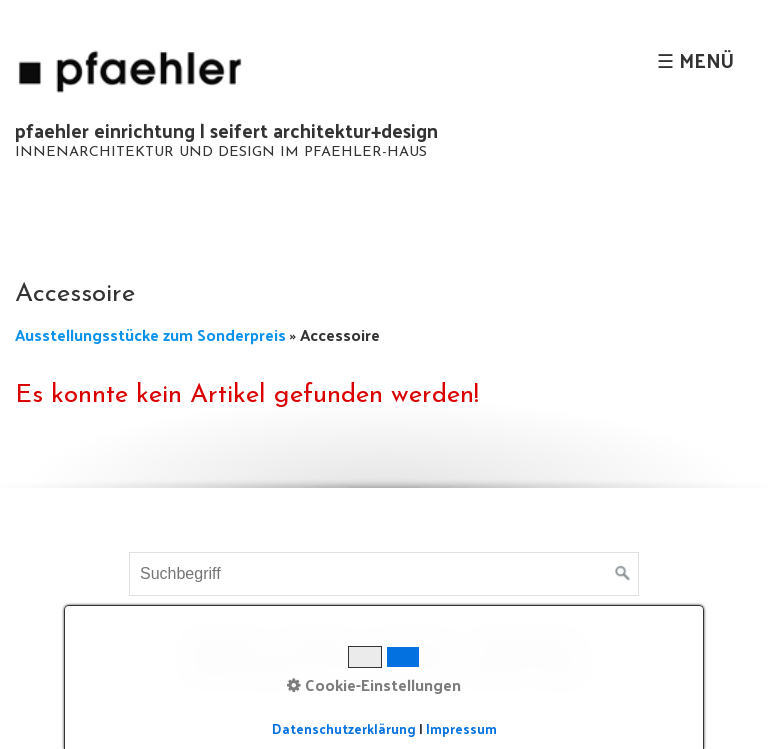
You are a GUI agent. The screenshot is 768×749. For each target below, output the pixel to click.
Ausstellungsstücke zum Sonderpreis (152, 334)
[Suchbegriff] (384, 574)
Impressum (461, 728)
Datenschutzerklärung (344, 728)
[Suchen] (623, 574)
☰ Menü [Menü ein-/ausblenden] (695, 60)
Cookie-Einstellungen (374, 685)
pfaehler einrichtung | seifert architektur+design (226, 130)
